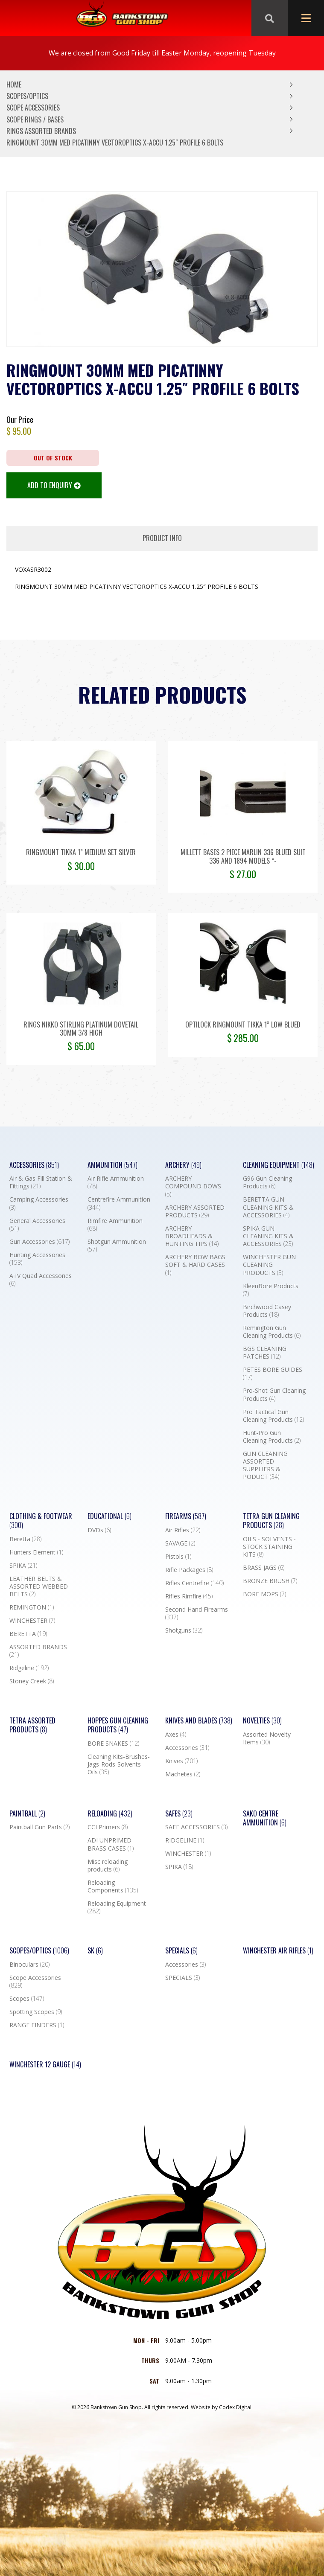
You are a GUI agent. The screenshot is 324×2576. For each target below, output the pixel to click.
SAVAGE (180, 1543)
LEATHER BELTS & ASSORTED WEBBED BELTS (38, 1586)
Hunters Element (36, 1552)
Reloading (110, 1813)
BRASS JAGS (263, 1568)
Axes (175, 1734)
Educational (109, 1516)
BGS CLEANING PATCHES (264, 1352)
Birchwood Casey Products (267, 1311)
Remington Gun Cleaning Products (272, 1331)
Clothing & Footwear (40, 1521)
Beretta (25, 1539)
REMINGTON (31, 1607)
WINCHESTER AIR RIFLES (278, 1950)
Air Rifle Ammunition (116, 1182)
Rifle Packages (189, 1570)
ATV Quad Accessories (40, 1279)
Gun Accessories (39, 1242)
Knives (181, 1761)
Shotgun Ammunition (117, 1245)
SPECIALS (182, 1978)
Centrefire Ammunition (119, 1203)
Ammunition (112, 1165)
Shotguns (183, 1630)
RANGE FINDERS (36, 2025)
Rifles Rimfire (189, 1596)
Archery (183, 1165)
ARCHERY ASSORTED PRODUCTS (195, 1211)
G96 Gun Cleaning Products (267, 1182)
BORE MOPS (264, 1594)
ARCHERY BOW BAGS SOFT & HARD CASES (195, 1264)
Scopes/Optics (27, 96)
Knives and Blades (198, 1720)
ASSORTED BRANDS (38, 1651)
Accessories (34, 1165)
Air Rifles (182, 1530)
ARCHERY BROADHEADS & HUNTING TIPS (192, 1236)
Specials (181, 1950)
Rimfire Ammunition (115, 1224)
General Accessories (37, 1224)
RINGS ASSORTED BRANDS (41, 131)
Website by (222, 2407)
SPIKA (23, 1565)
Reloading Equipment (117, 1907)
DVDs (99, 1530)
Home (13, 84)
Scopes (26, 1999)
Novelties (262, 1720)
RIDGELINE (184, 1840)
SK (95, 1950)
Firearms (185, 1516)
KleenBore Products (270, 1290)
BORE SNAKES (113, 1743)
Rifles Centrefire (194, 1583)
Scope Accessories (33, 107)
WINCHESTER (32, 1620)
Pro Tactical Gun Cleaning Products (273, 1415)
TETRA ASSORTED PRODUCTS (32, 1725)
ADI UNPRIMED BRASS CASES (111, 1844)
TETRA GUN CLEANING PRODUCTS (271, 1521)
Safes (179, 1813)
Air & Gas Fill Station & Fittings (40, 1182)
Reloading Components (113, 1886)
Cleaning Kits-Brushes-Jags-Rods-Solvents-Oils (119, 1764)
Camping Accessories (38, 1203)
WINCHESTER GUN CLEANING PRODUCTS (269, 1264)
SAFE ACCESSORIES (196, 1827)
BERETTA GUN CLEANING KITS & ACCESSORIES (268, 1207)
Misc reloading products (108, 1865)
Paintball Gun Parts (39, 1827)
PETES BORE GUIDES (272, 1373)
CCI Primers (108, 1827)
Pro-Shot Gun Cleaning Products (274, 1394)
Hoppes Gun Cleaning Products (118, 1725)
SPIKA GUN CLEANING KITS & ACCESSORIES (268, 1236)
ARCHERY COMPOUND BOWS (193, 1186)
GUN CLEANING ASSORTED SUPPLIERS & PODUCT (265, 1465)
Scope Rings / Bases (35, 119)
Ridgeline (29, 1668)
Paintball (27, 1813)
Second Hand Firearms (196, 1613)
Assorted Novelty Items (267, 1738)
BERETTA (28, 1634)
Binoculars (29, 1964)
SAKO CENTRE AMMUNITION (264, 1818)
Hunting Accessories (37, 1258)
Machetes (182, 1774)
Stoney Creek (31, 1681)
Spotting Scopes (35, 2012)
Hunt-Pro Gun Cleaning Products (272, 1436)
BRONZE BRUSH (270, 1581)
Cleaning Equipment (278, 1165)
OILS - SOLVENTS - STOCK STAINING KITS (269, 1546)
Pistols (178, 1556)
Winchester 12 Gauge (45, 2064)
